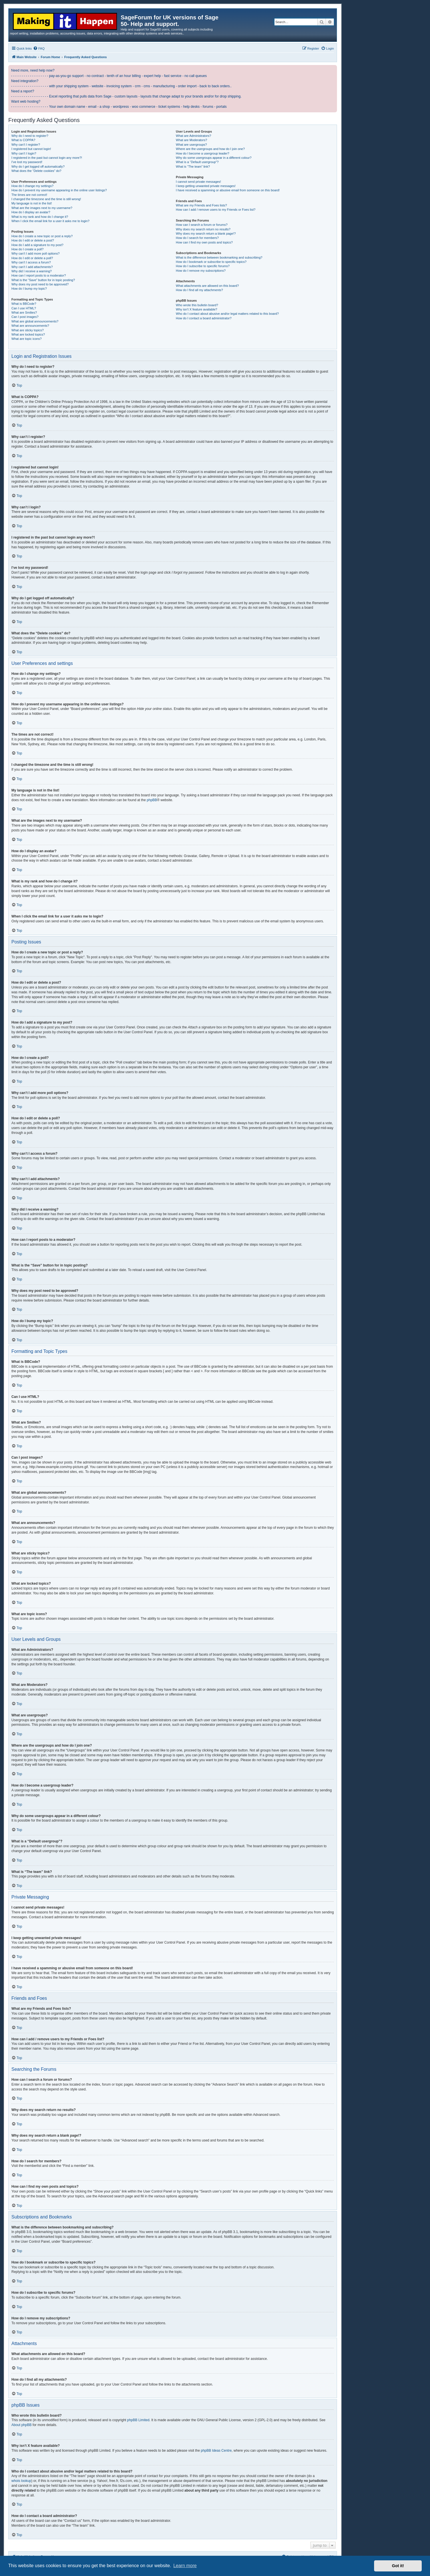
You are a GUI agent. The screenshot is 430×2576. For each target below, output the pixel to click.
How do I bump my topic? (29, 288)
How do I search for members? (197, 237)
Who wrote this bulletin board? (197, 305)
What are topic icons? (26, 338)
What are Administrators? (193, 135)
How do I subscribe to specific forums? (202, 266)
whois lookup (21, 2481)
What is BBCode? (23, 303)
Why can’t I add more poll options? (35, 253)
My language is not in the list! (31, 203)
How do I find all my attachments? (199, 290)
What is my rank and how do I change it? (39, 216)
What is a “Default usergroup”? (197, 162)
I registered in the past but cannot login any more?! (46, 157)
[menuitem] (39, 48)
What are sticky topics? (27, 330)
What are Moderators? (191, 140)
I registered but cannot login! (31, 149)
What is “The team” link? (193, 166)
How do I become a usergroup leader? (202, 153)
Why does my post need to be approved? (40, 284)
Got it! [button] (398, 2565)
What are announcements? (30, 325)
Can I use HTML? (23, 308)
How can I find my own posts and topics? (204, 242)
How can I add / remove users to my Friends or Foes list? (215, 209)
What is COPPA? (23, 140)
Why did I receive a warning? (31, 271)
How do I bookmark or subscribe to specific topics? (211, 261)
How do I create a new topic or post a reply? (42, 236)
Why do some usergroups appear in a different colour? (213, 157)
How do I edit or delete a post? (32, 240)
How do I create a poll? (27, 249)
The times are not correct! (29, 194)
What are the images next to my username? (41, 208)
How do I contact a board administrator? (203, 318)
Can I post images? (25, 316)
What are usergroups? (191, 144)
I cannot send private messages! (198, 181)
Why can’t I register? (25, 144)
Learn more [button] (185, 2565)
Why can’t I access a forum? (31, 262)
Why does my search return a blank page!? (206, 233)
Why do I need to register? (29, 135)
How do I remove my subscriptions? (200, 270)
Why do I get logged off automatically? (37, 166)
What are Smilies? (24, 312)
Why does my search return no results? (203, 229)
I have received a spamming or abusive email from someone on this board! (228, 190)
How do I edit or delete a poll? (32, 258)
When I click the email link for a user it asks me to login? (50, 221)
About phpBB (21, 2425)
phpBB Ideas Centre (216, 2451)
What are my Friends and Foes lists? (201, 205)
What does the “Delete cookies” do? (36, 170)
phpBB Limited (138, 2420)
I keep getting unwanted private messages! (205, 186)
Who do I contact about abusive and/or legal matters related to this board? (227, 313)
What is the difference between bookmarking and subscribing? (219, 257)
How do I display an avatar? (30, 212)
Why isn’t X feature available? (196, 309)
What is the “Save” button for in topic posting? (43, 280)
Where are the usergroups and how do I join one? (210, 149)
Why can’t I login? (23, 153)
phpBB (152, 800)
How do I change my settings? (32, 186)
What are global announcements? (34, 321)
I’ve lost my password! (26, 162)
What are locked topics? (28, 334)
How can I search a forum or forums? (201, 224)
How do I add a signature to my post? (37, 245)
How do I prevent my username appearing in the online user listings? (59, 190)
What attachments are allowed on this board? (207, 285)
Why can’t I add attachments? (32, 267)
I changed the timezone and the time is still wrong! (46, 199)
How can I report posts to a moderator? (38, 275)
